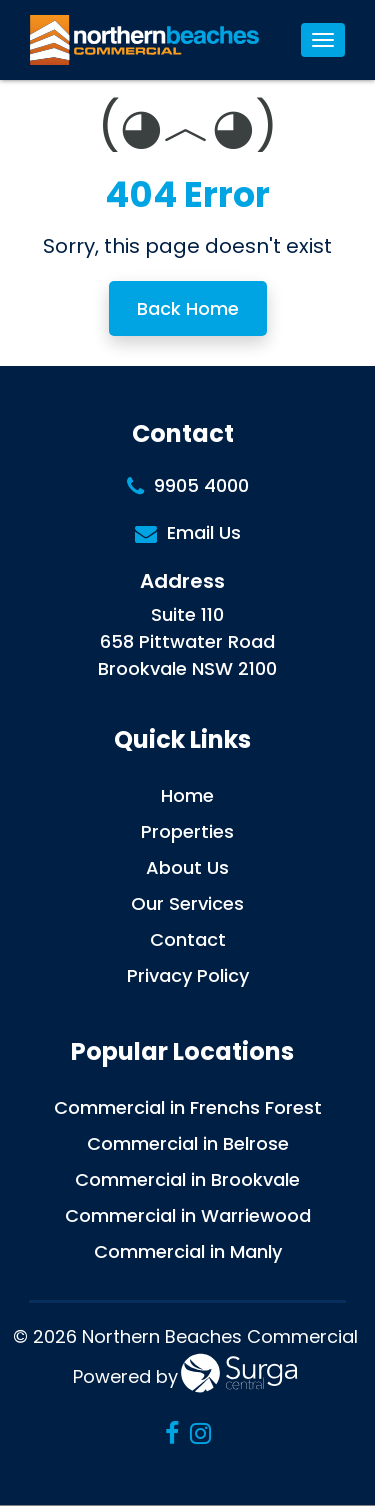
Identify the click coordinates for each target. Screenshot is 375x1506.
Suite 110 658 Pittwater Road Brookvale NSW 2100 (187, 641)
